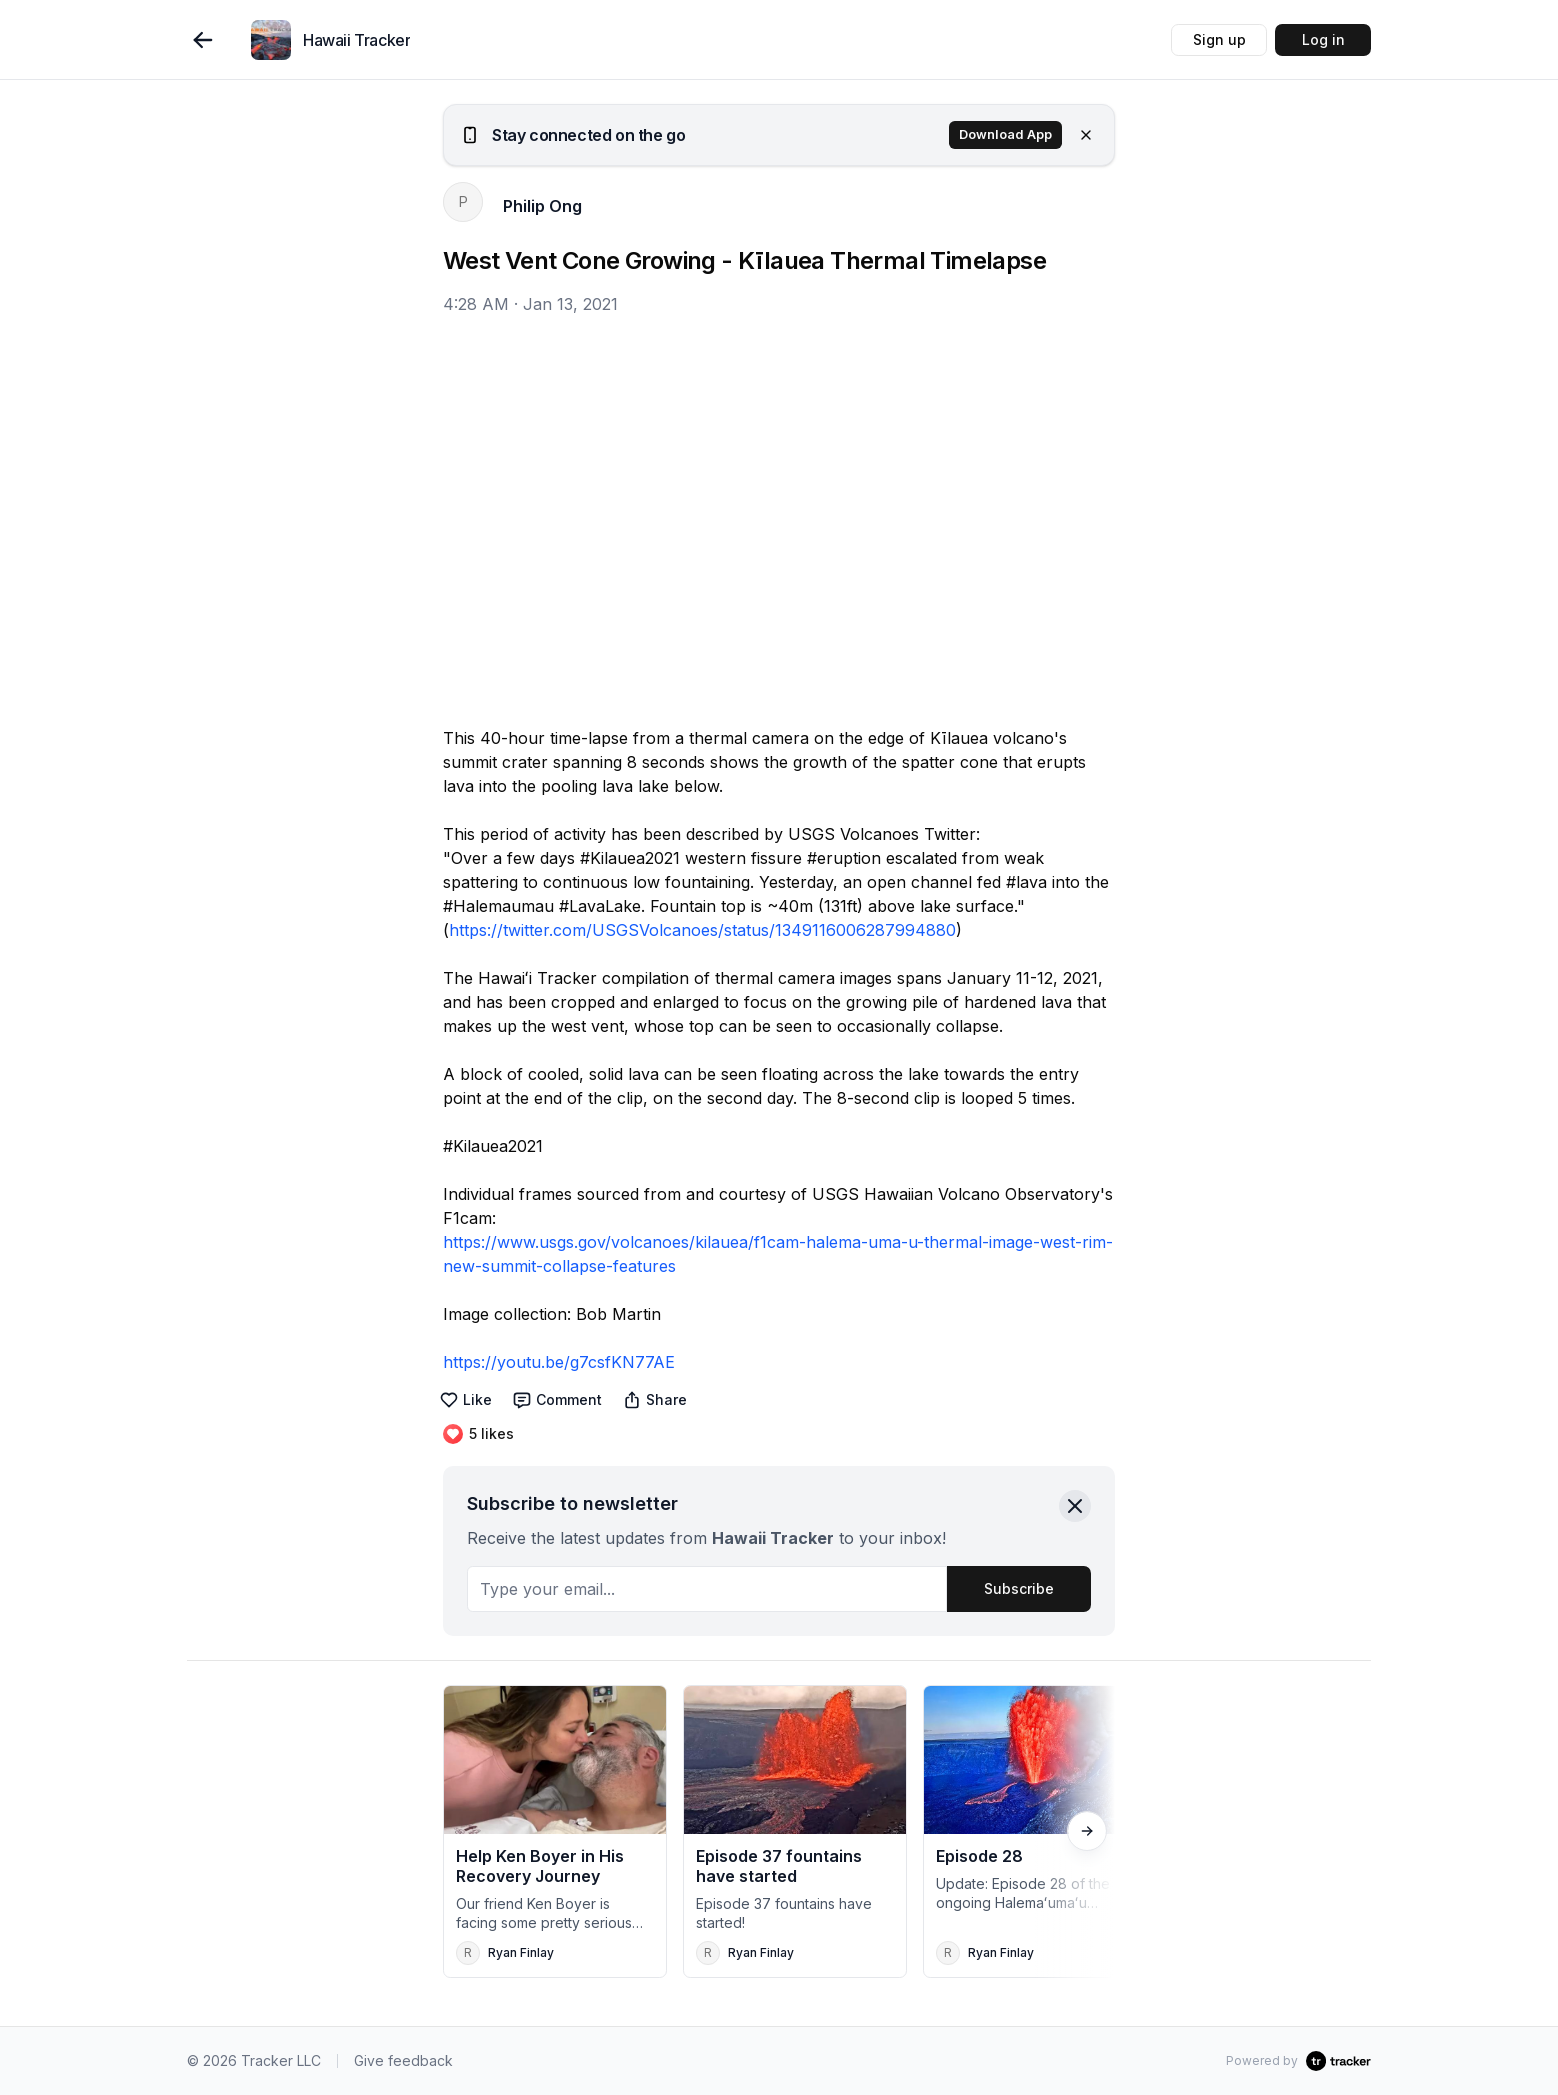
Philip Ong (542, 206)
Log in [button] (1323, 39)
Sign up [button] (1219, 39)
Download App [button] (1005, 134)
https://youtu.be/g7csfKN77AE (559, 1362)
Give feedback (403, 2060)
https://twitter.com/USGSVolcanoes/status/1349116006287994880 (702, 930)
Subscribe (1019, 1588)
